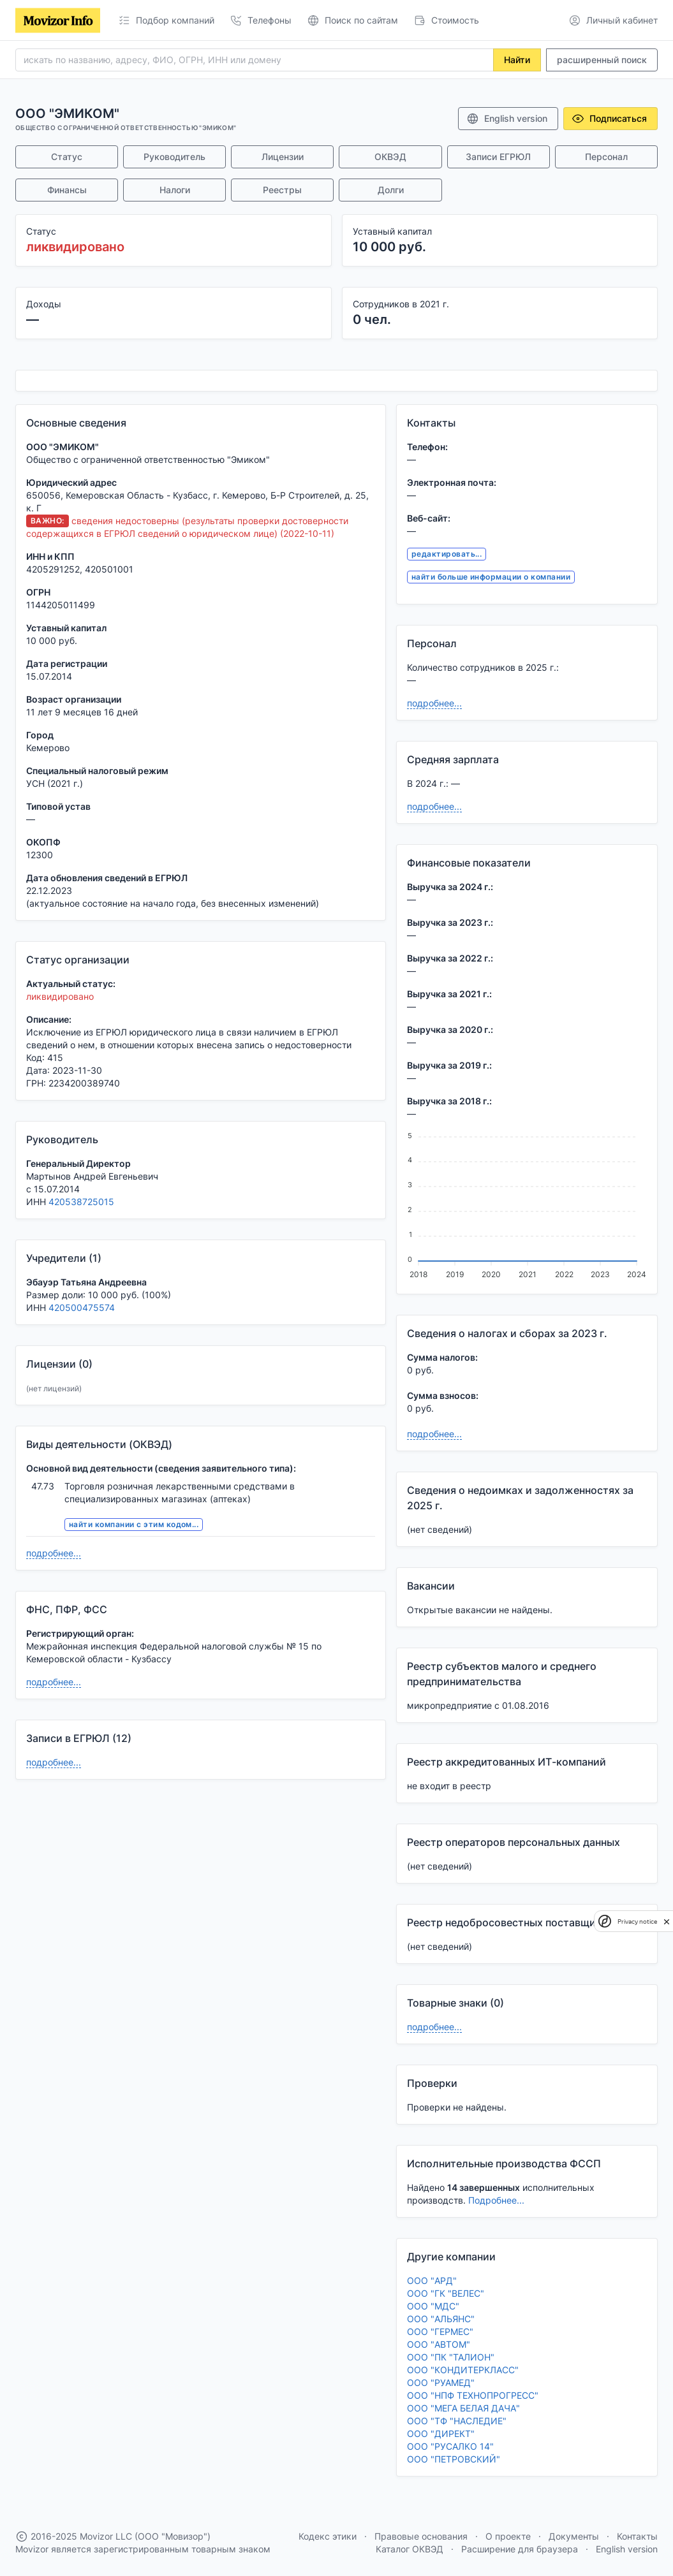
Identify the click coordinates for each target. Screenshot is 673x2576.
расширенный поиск (602, 59)
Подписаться (609, 118)
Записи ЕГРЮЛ (498, 156)
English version (506, 118)
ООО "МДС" (433, 2306)
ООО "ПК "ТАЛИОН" (450, 2357)
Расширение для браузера (519, 2548)
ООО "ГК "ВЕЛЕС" (445, 2293)
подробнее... (53, 1553)
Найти (517, 59)
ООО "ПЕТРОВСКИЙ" (453, 2459)
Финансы (67, 189)
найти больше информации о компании (490, 577)
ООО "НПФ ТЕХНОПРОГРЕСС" (472, 2395)
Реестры (282, 189)
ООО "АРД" (432, 2280)
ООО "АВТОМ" (438, 2344)
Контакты (637, 2536)
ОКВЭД (390, 156)
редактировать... (446, 554)
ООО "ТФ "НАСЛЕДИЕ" (457, 2420)
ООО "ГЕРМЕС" (440, 2331)
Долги (391, 189)
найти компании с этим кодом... (133, 1524)
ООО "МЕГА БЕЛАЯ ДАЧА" (463, 2408)
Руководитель (174, 156)
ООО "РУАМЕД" (441, 2382)
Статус (66, 156)
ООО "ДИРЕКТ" (441, 2433)
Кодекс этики (328, 2536)
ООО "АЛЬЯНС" (441, 2318)
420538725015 (81, 1201)
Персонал (606, 156)
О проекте (508, 2536)
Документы (574, 2536)
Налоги (174, 189)
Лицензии (283, 156)
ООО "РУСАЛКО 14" (450, 2446)
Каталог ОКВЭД (409, 2548)
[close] (666, 1921)
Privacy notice (637, 1921)
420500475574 (81, 1307)
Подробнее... (496, 2200)
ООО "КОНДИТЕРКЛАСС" (463, 2369)
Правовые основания (421, 2536)
